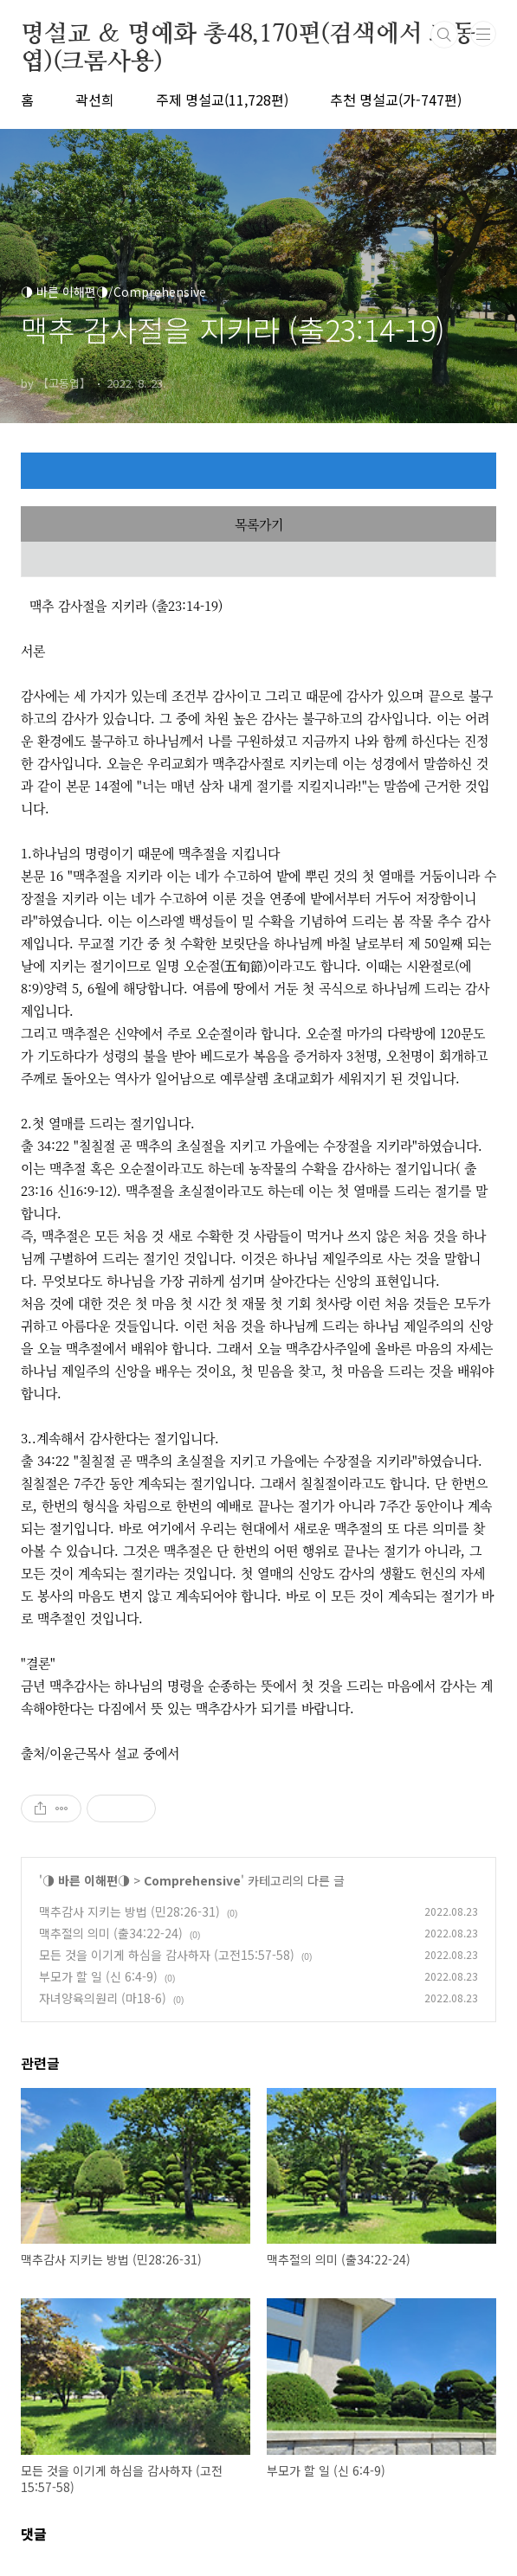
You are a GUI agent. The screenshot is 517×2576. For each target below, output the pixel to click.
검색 (444, 35)
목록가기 (259, 524)
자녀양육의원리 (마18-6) (102, 1998)
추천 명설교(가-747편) (396, 99)
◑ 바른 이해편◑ (86, 1880)
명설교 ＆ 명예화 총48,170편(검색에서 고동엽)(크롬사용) (248, 35)
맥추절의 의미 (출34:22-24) (111, 1933)
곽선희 (94, 99)
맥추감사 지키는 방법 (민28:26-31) (129, 1911)
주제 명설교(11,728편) (222, 99)
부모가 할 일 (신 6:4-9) (98, 1976)
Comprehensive (192, 1880)
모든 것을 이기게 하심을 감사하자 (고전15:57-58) (166, 1954)
